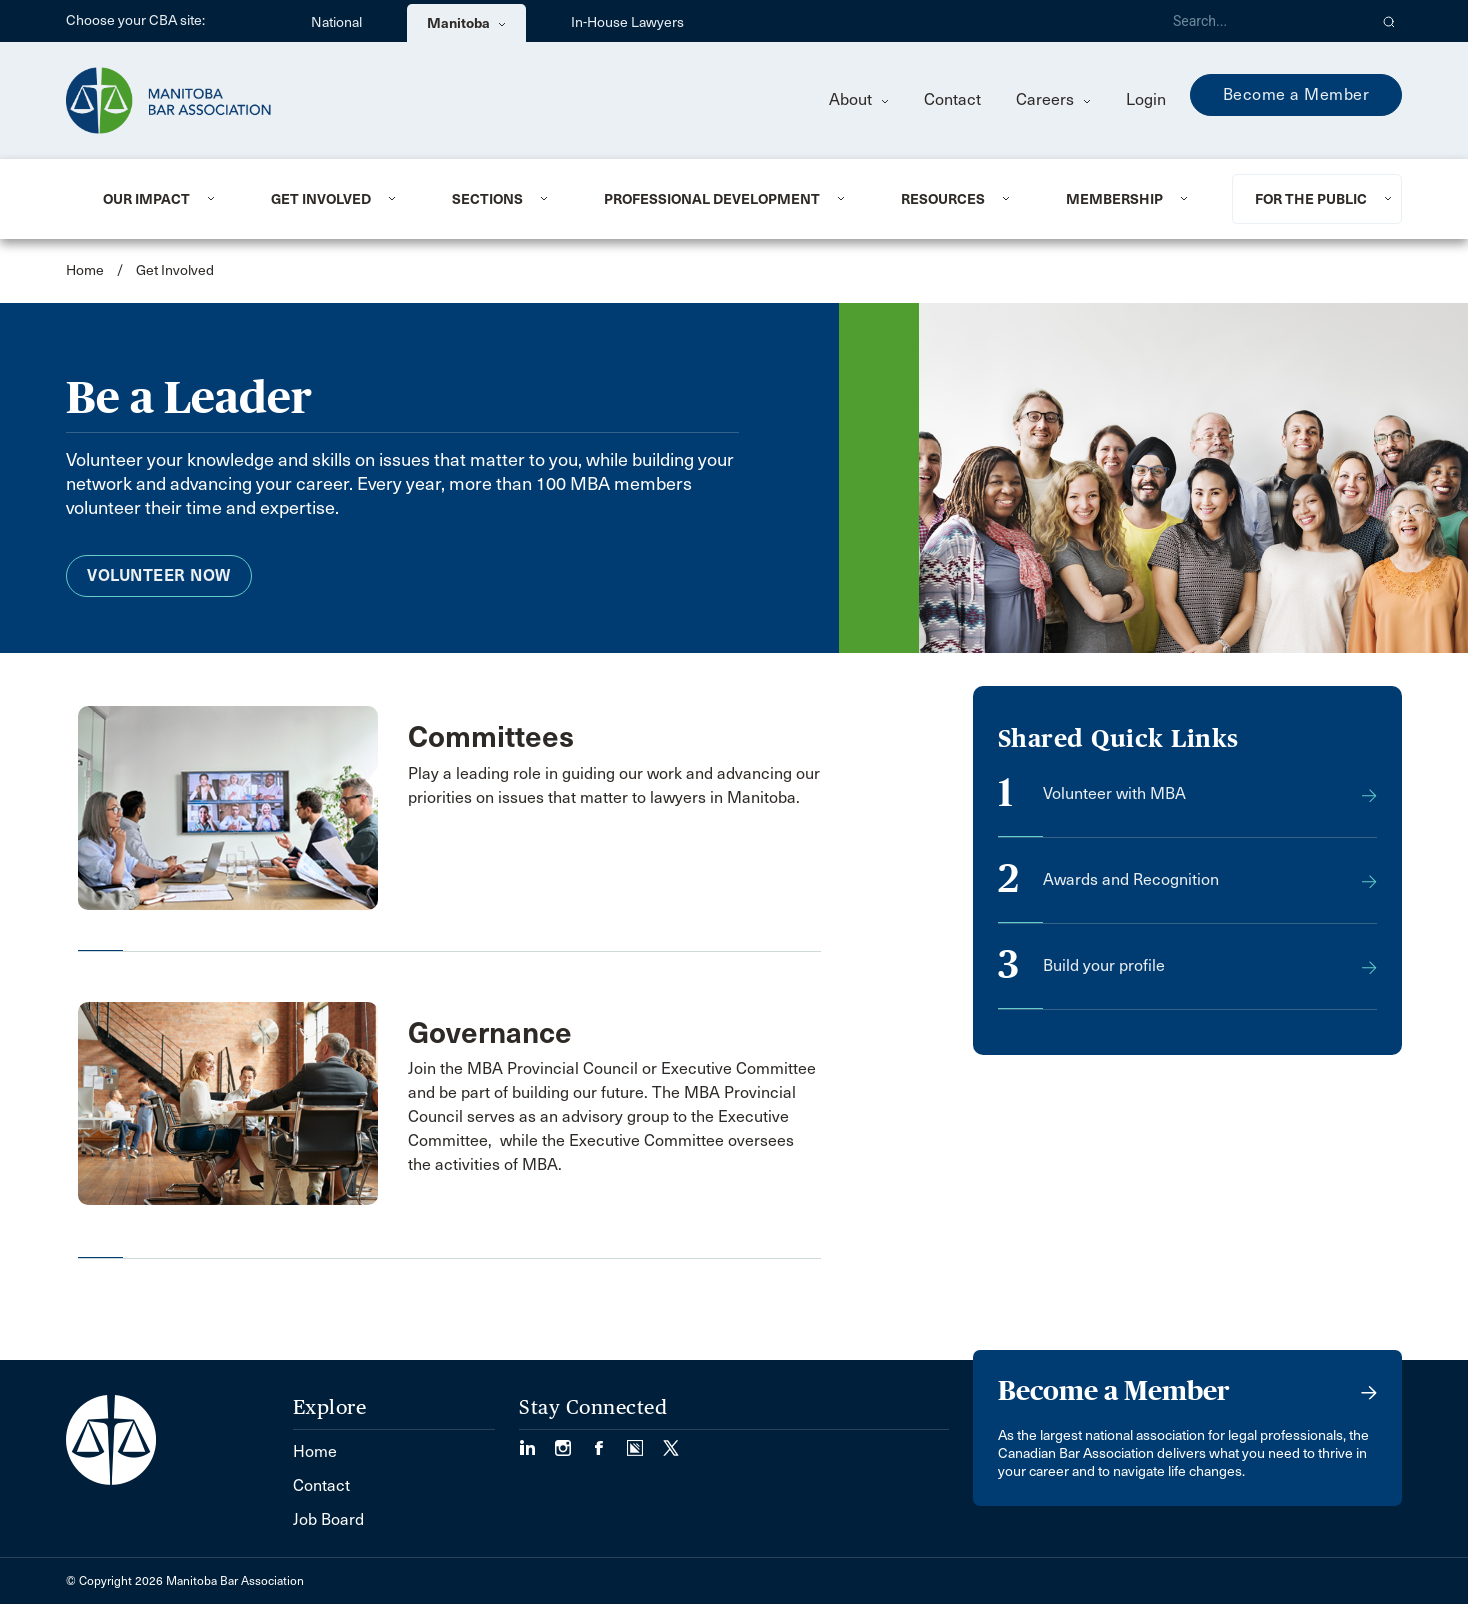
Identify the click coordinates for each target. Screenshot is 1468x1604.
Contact (952, 99)
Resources (943, 199)
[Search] (1262, 21)
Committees (491, 737)
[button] (1389, 21)
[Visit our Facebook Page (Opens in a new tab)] (609, 1441)
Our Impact (146, 199)
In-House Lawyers (627, 22)
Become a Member (1296, 94)
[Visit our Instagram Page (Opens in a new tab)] (573, 1441)
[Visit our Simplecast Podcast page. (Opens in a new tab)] (645, 1441)
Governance (490, 1033)
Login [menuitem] (1146, 99)
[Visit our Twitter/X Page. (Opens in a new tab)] (671, 1441)
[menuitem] (162, 199)
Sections (487, 199)
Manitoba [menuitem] (466, 23)
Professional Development (712, 199)
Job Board (328, 1519)
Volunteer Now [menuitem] (159, 575)
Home (85, 270)
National (336, 22)
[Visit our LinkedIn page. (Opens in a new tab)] (537, 1441)
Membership (1114, 199)
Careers (1053, 99)
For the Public (1311, 199)
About (859, 99)
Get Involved (321, 199)
